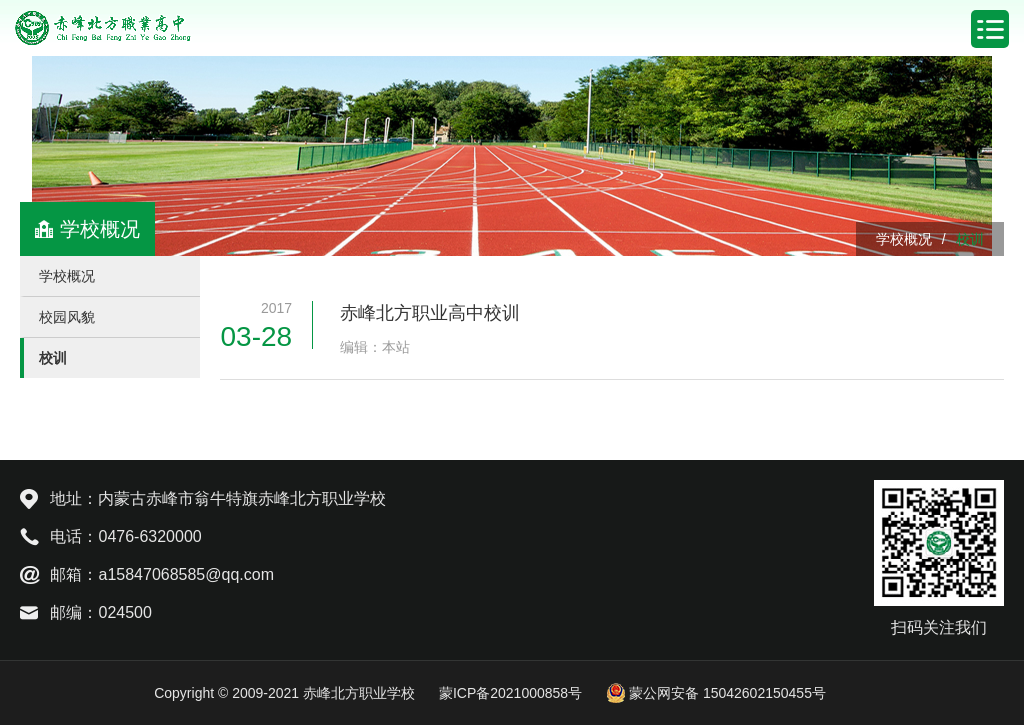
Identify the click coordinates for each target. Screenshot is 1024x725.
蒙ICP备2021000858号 (510, 693)
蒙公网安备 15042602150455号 (716, 693)
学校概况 (904, 239)
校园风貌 (67, 317)
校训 (970, 239)
